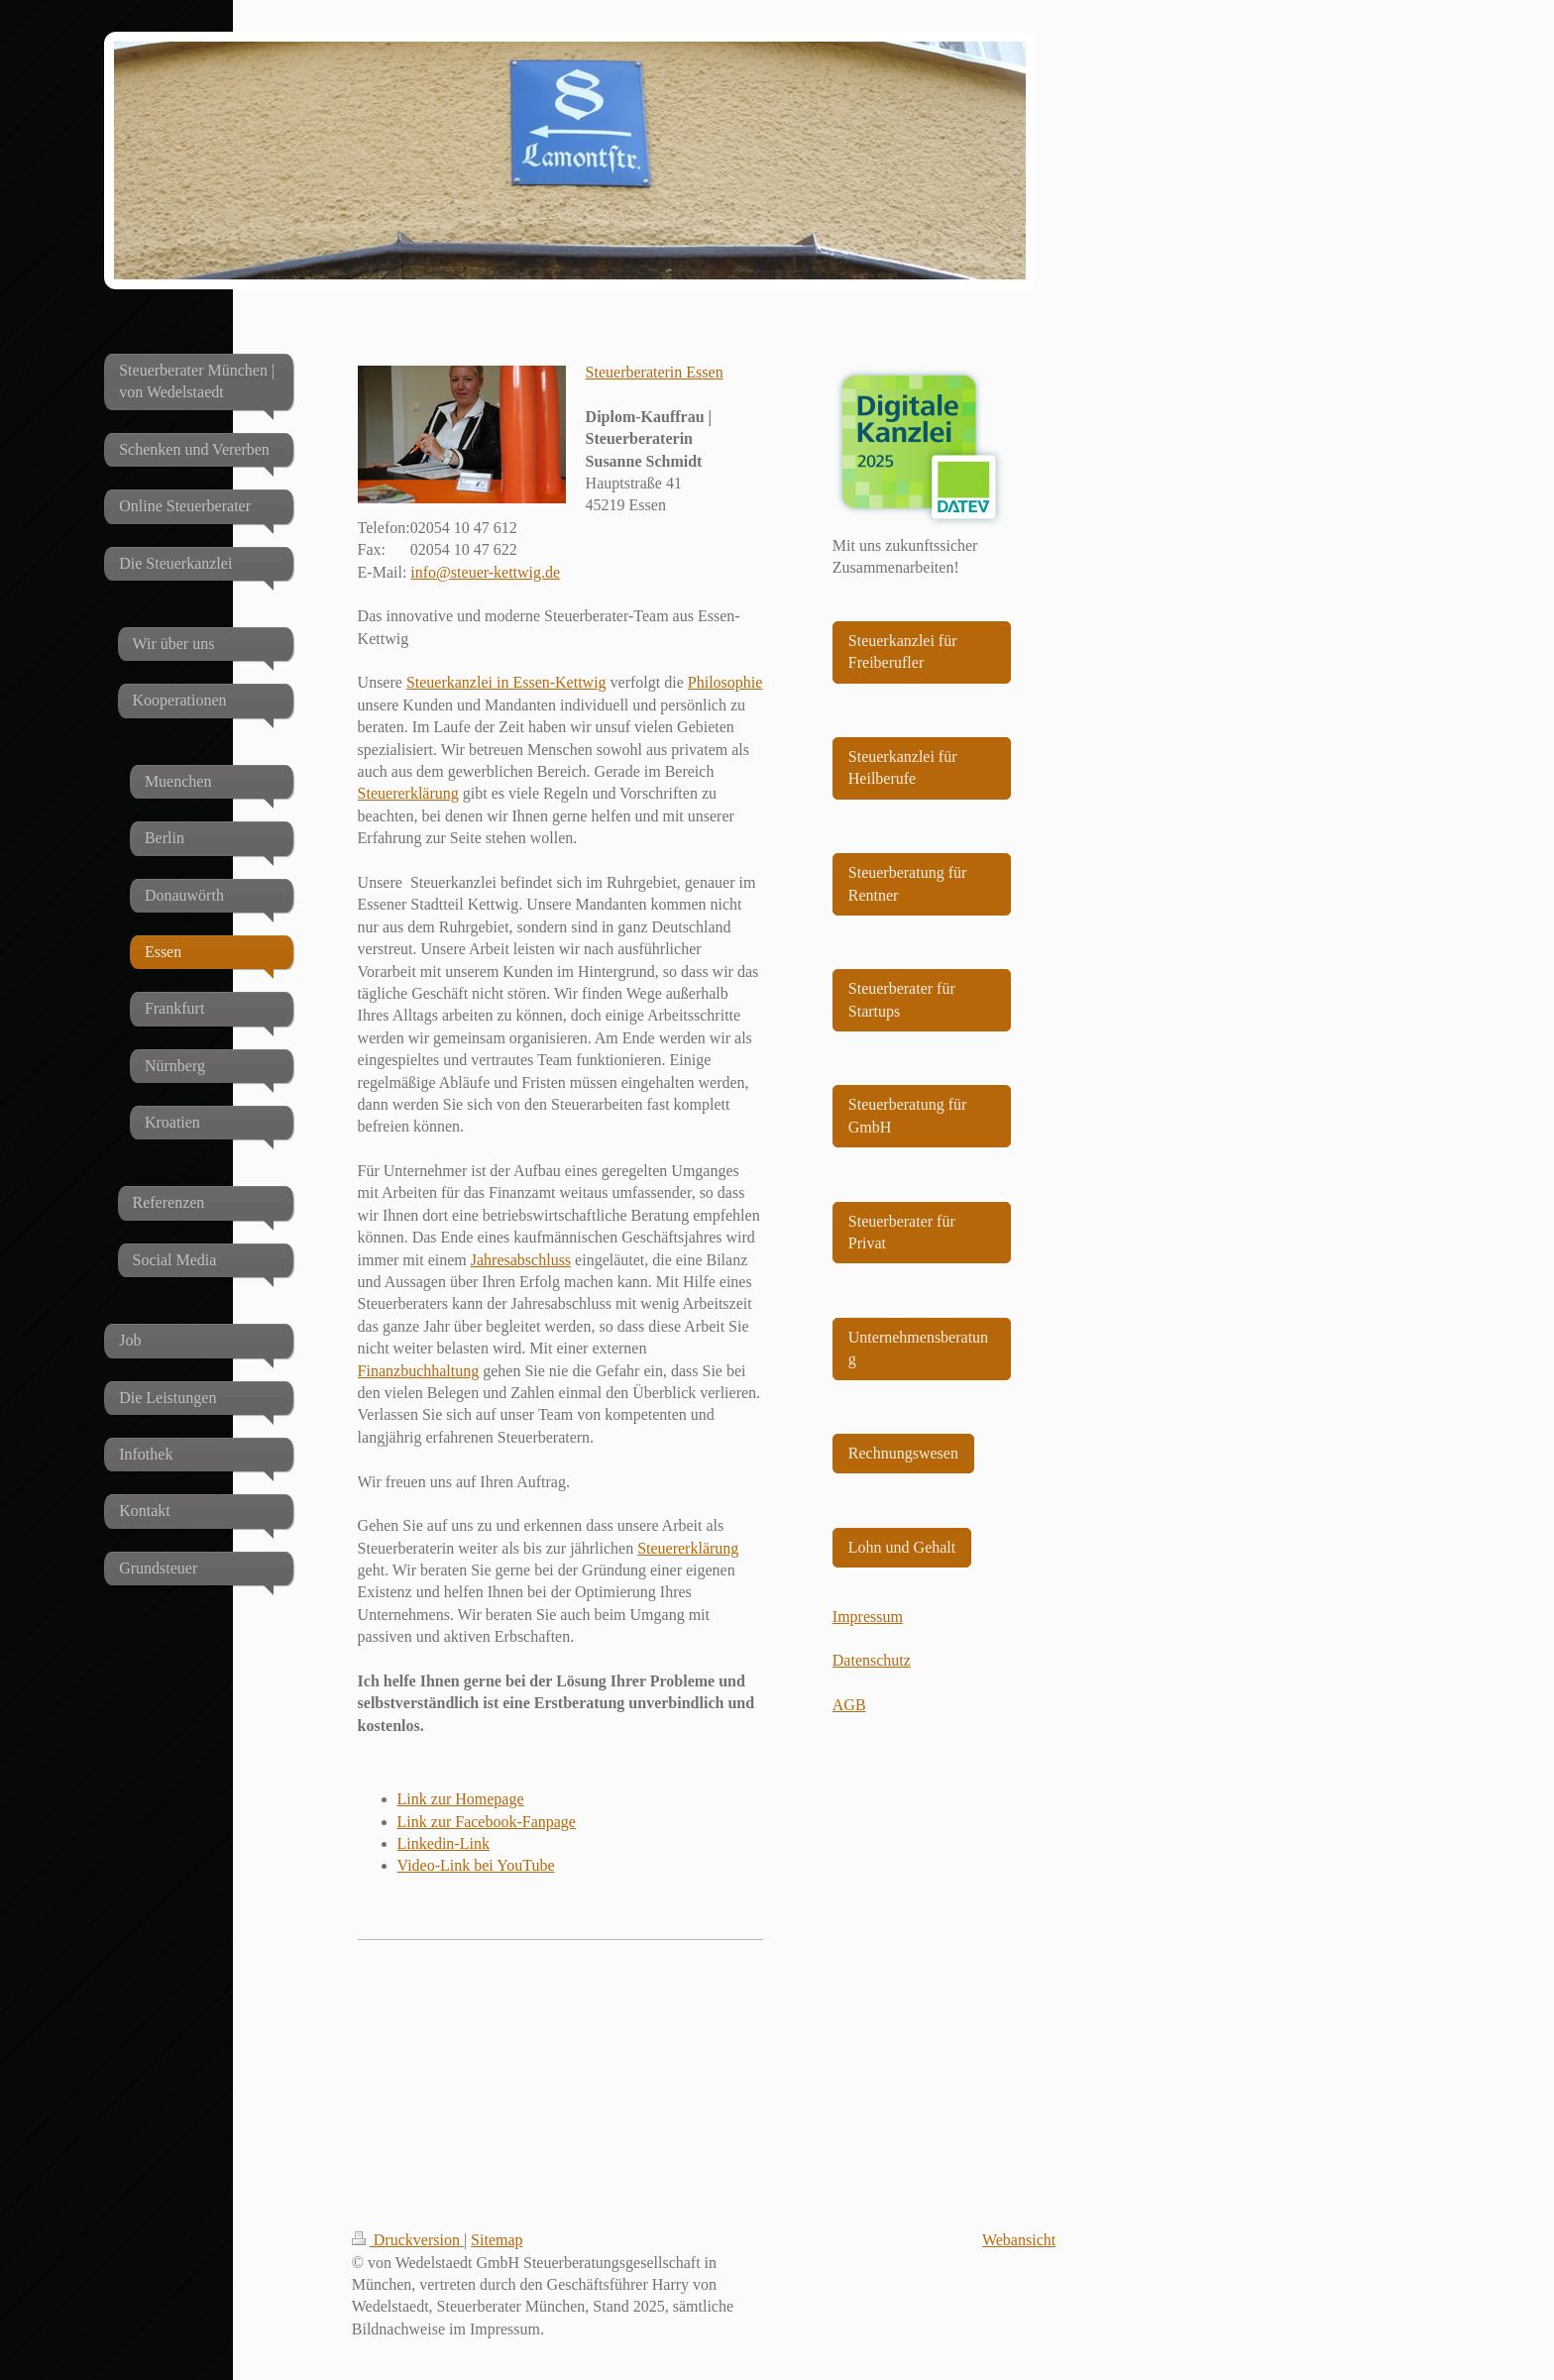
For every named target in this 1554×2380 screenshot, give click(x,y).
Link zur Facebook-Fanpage (486, 1821)
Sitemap (496, 2239)
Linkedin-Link (443, 1843)
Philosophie (725, 682)
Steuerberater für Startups (901, 999)
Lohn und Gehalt (901, 1547)
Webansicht (1018, 2239)
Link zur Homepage (460, 1798)
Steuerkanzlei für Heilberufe (902, 767)
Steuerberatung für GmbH (907, 1115)
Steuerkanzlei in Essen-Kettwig (506, 682)
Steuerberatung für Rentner (907, 883)
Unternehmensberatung (918, 1348)
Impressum (867, 1616)
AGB (849, 1704)
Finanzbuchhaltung (419, 1370)
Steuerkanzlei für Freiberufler (902, 651)
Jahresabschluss (521, 1259)
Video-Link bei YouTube (476, 1865)
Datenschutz (871, 1660)
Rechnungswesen (903, 1453)
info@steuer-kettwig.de (485, 572)
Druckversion (408, 2239)
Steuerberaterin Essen (654, 372)
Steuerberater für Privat (901, 1232)
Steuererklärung (408, 793)
